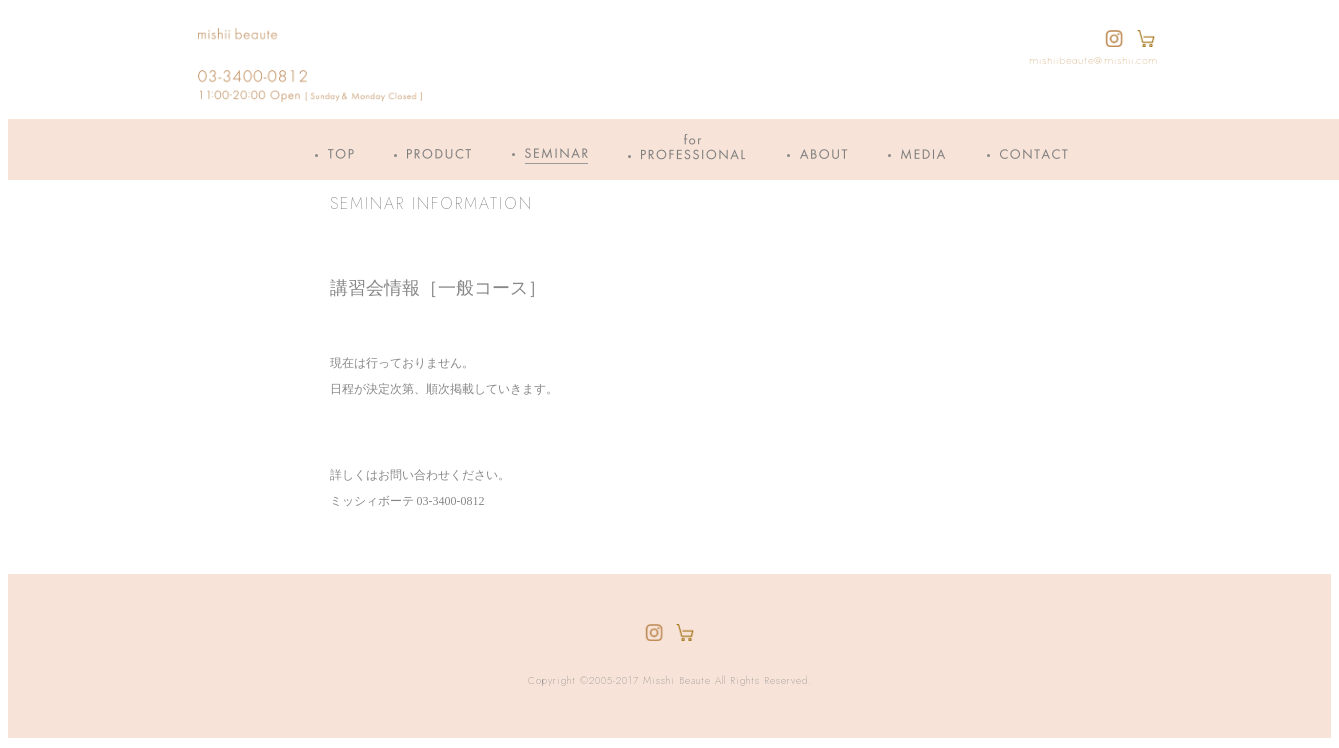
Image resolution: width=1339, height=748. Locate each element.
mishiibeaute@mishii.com (1093, 61)
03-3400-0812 (451, 501)
